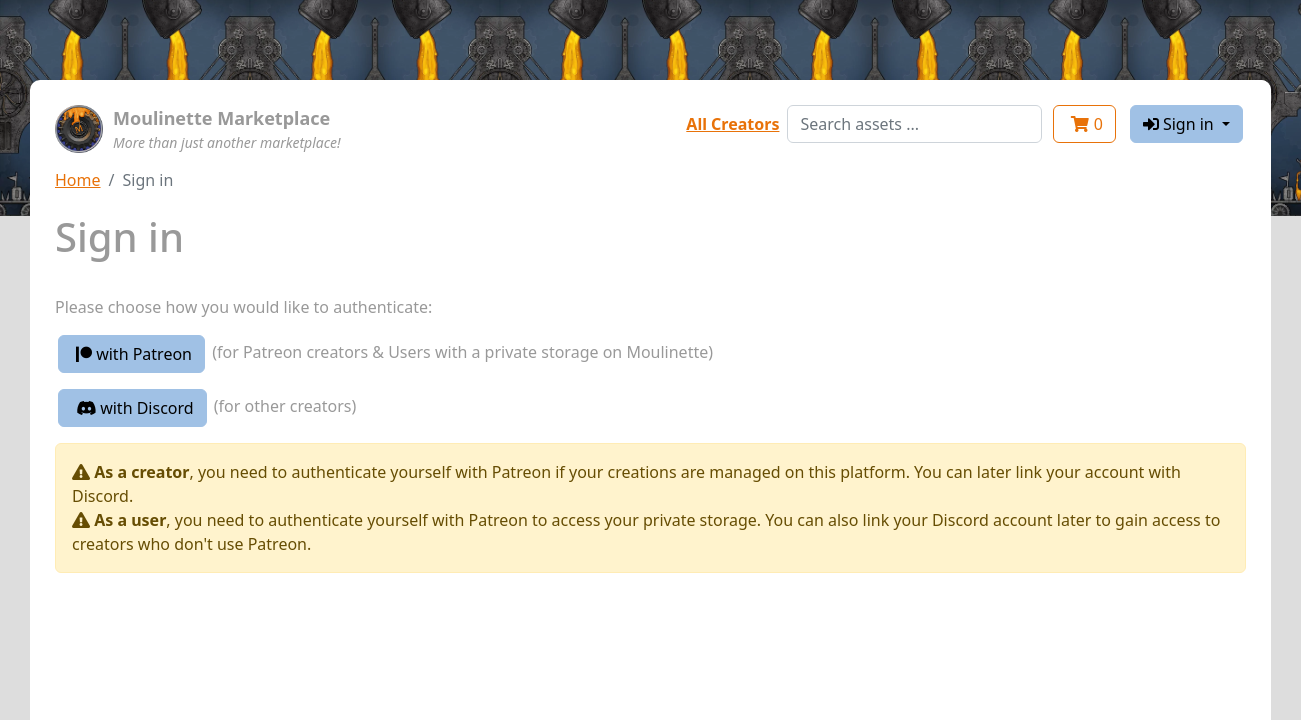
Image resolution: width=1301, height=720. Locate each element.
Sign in (1180, 124)
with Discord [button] (135, 408)
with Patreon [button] (134, 354)
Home (78, 180)
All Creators (732, 124)
